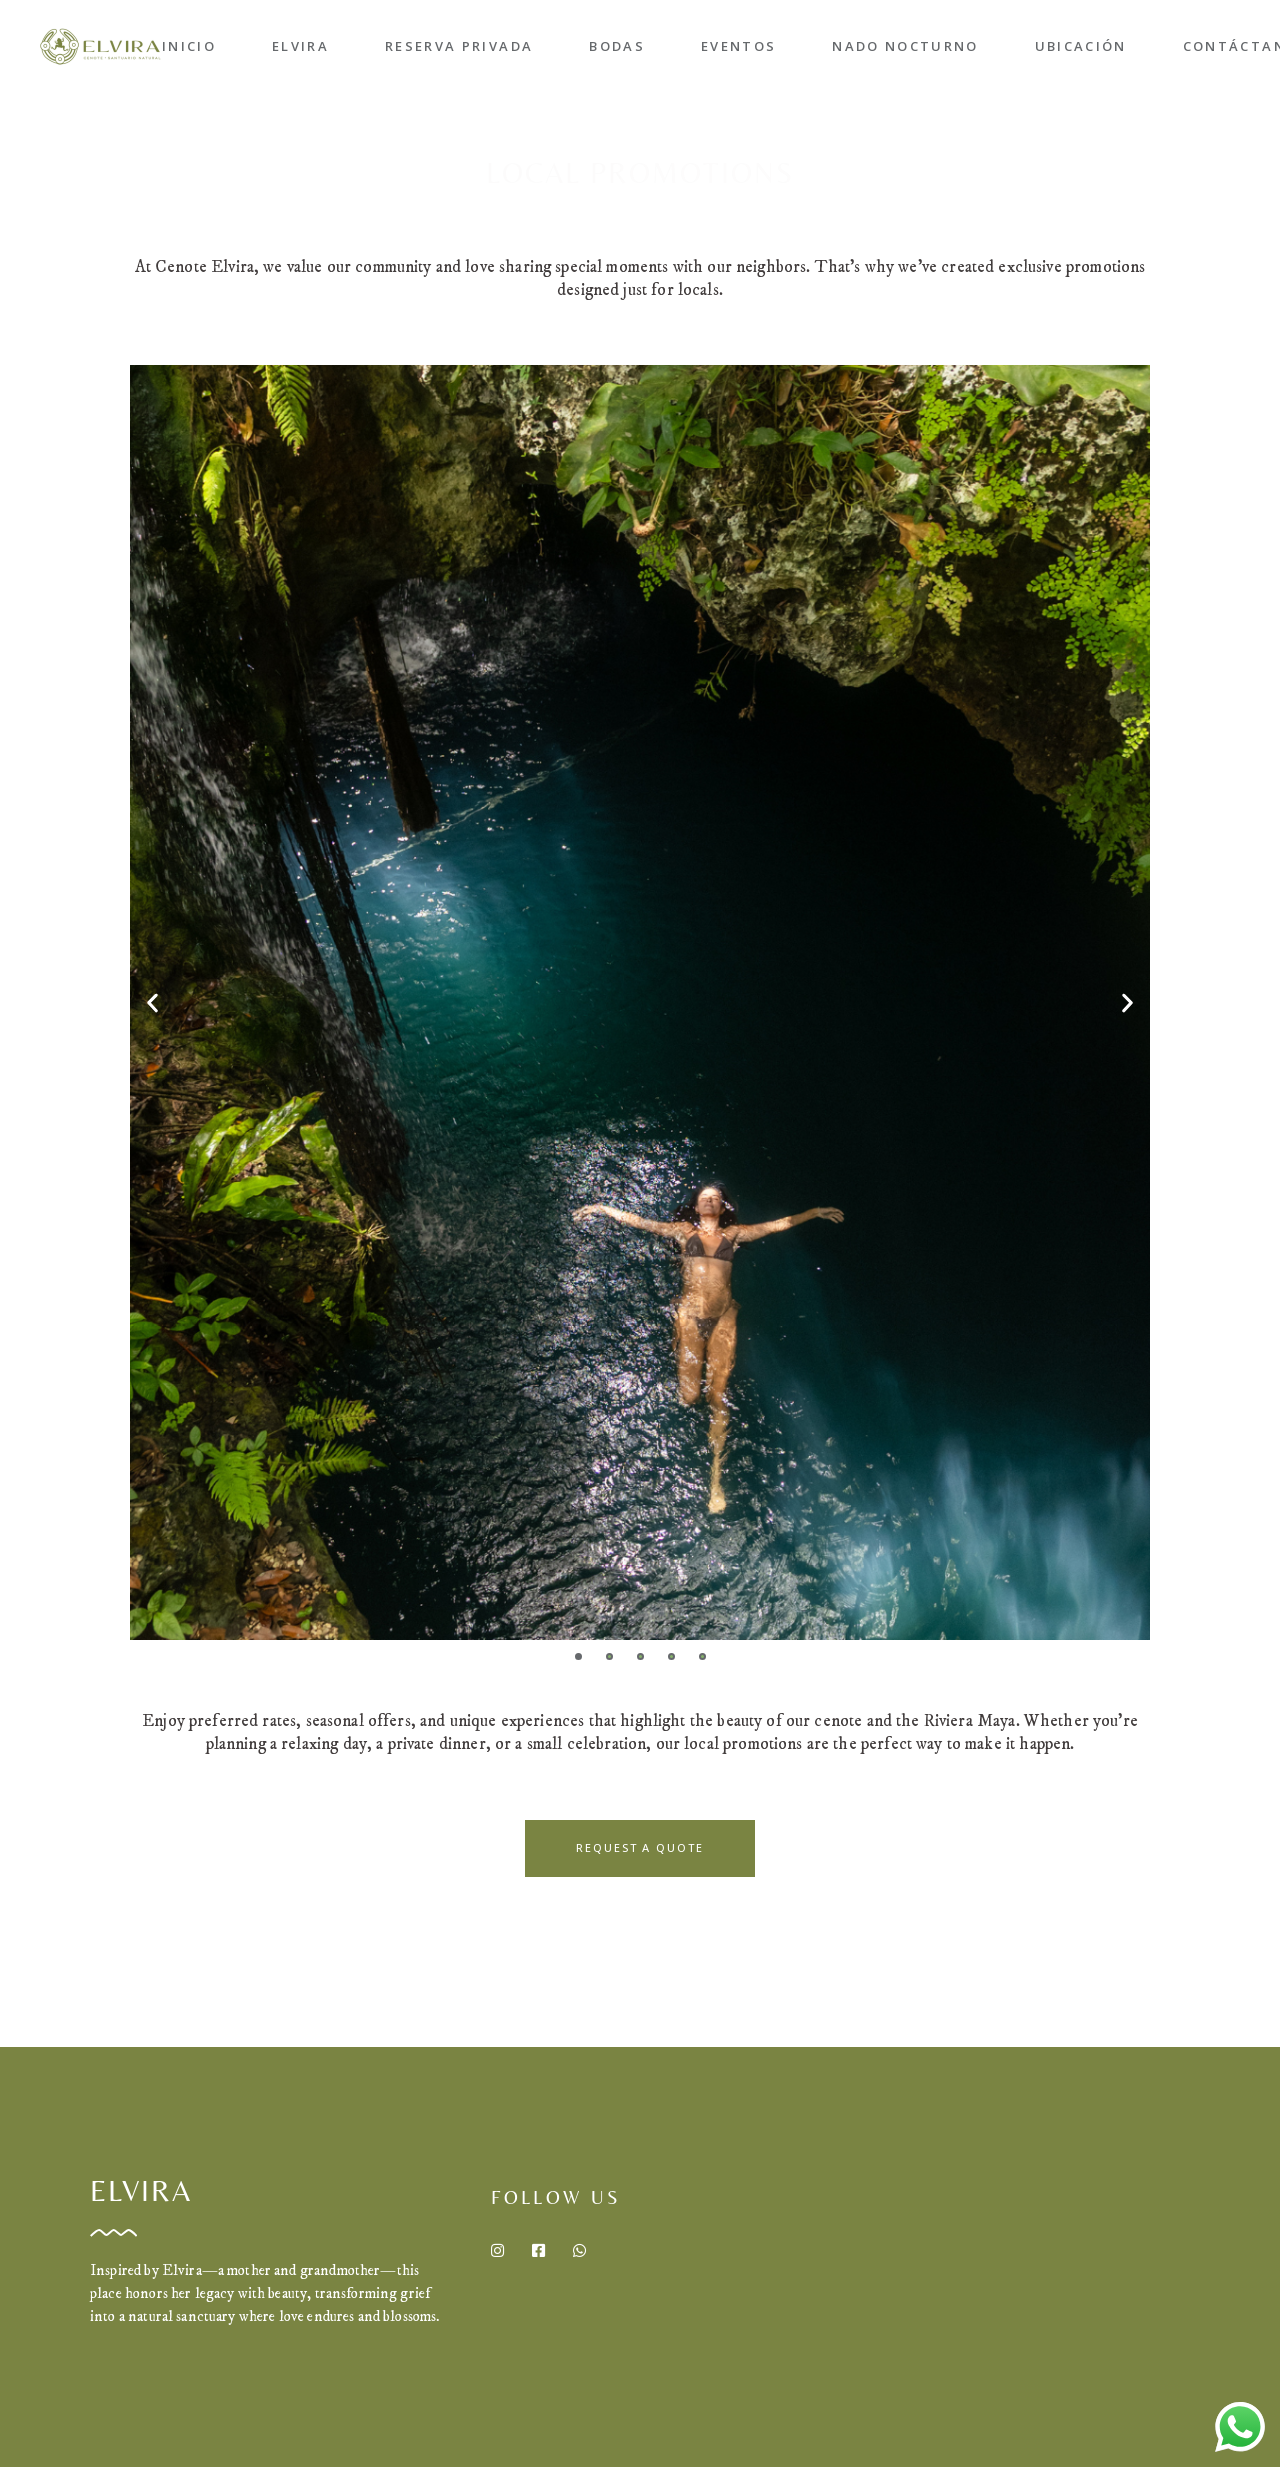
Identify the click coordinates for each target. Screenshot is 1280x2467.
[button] (152, 1002)
